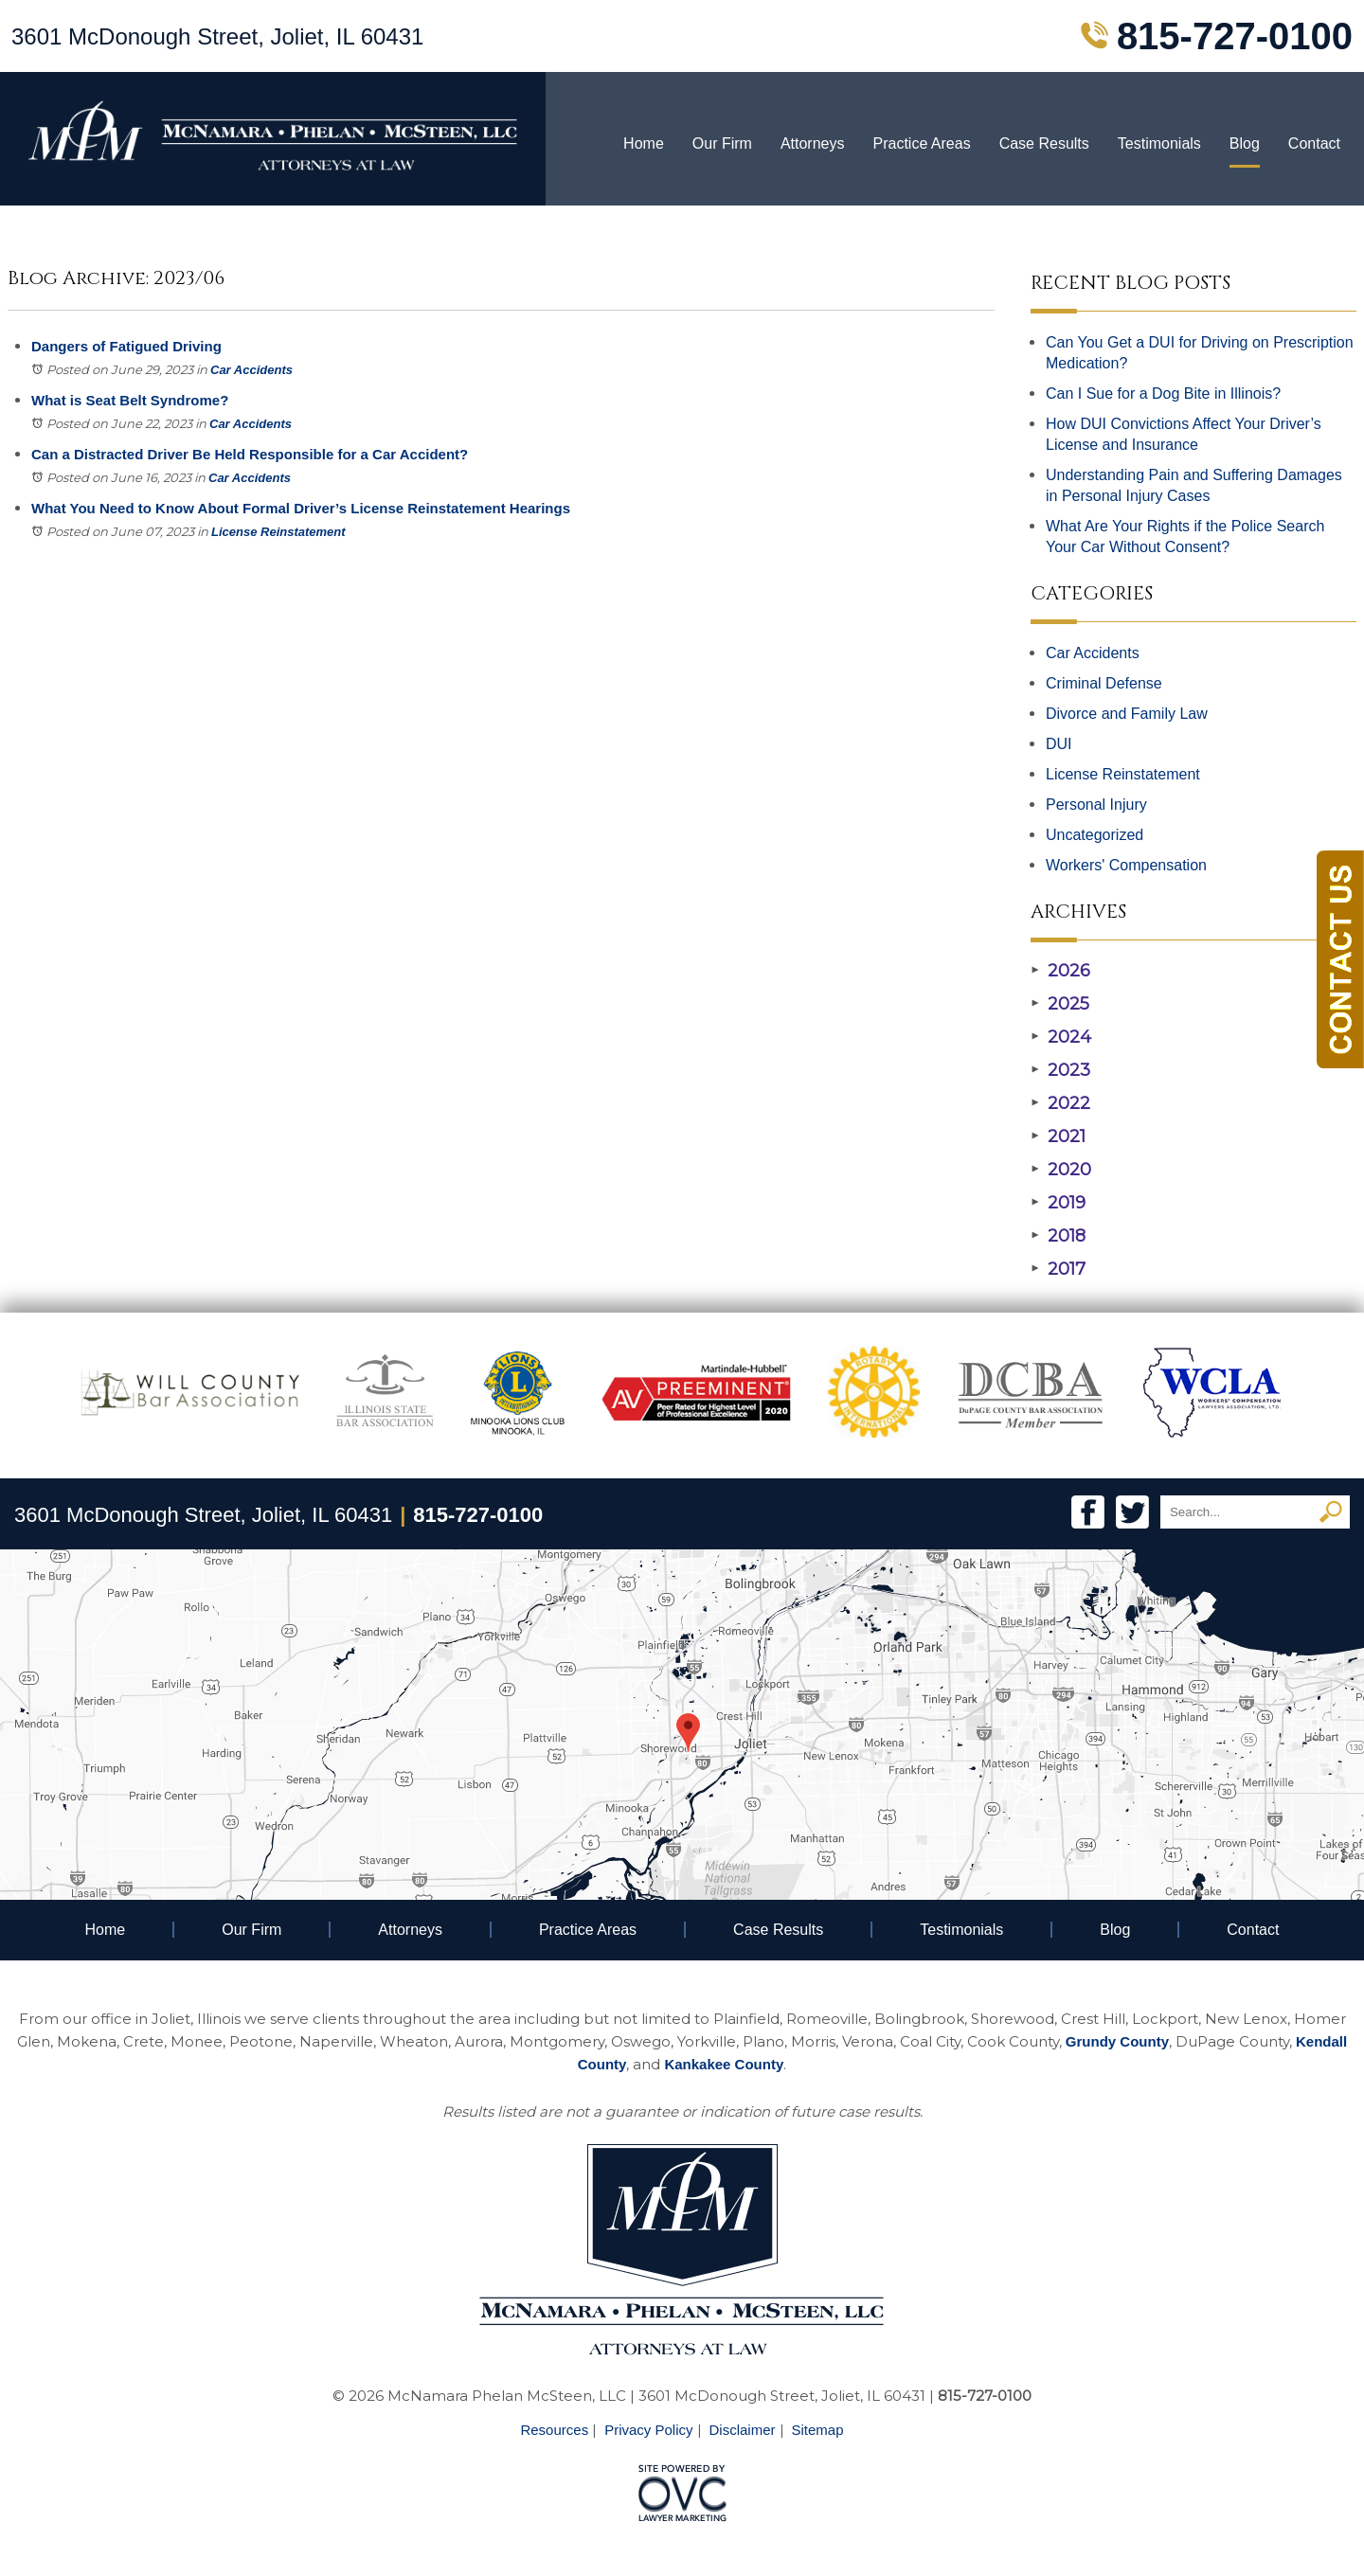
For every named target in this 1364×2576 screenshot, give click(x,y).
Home (643, 143)
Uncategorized (1094, 835)
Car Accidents (251, 370)
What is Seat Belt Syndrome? (129, 400)
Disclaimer (742, 2430)
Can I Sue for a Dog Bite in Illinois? (1163, 393)
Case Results (1044, 143)
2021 (1058, 1136)
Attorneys (813, 143)
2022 (1060, 1103)
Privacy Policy (648, 2430)
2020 (1061, 1169)
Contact (1314, 143)
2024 (1061, 1037)
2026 (1060, 970)
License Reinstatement (278, 532)
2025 (1060, 1003)
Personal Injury (1096, 804)
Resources (554, 2430)
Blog (1244, 143)
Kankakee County (723, 2064)
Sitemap (818, 2430)
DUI (1059, 744)
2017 (1058, 1269)
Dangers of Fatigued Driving (126, 346)
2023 (1060, 1070)
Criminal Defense (1104, 683)
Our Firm (722, 143)
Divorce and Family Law (1127, 714)
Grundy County (1117, 2041)
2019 (1058, 1202)
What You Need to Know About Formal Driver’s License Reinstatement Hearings (300, 508)
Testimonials (1159, 143)
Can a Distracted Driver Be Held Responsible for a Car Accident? (249, 454)
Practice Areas (921, 143)
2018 (1058, 1235)
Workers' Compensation (1126, 865)
